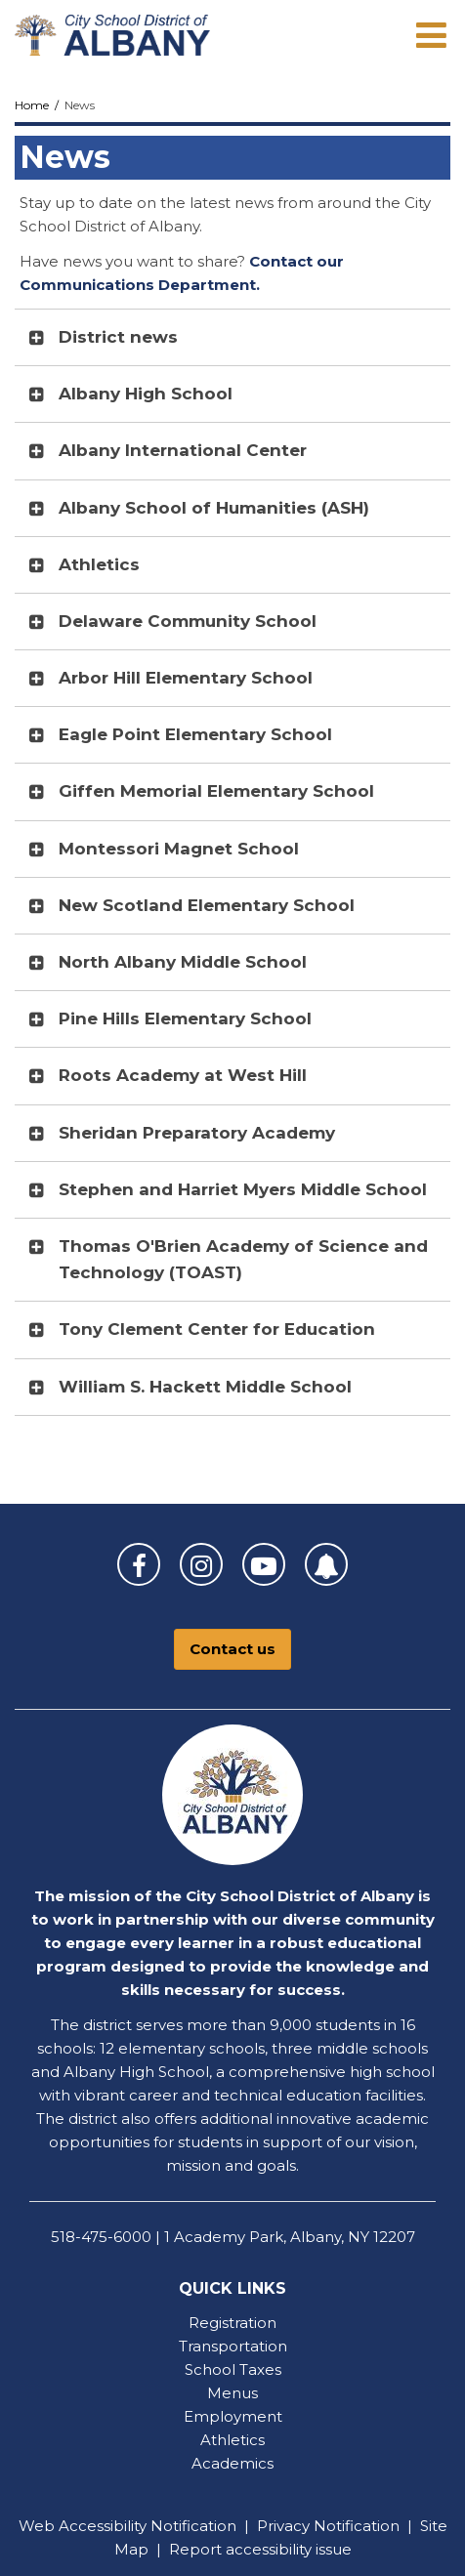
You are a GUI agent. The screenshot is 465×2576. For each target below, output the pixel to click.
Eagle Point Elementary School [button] (195, 734)
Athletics (232, 2440)
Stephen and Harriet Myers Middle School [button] (243, 1189)
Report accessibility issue (260, 2549)
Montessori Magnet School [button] (179, 848)
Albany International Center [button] (183, 450)
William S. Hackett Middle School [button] (205, 1386)
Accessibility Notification (147, 2525)
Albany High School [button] (145, 393)
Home (32, 105)
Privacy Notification (328, 2525)
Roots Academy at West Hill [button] (183, 1075)
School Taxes (233, 2369)
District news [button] (118, 337)
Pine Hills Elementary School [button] (185, 1018)
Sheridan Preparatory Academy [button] (197, 1133)
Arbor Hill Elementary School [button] (186, 677)
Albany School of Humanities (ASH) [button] (214, 508)
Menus (232, 2393)
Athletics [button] (99, 564)
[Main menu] (431, 34)
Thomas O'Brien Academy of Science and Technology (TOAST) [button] (243, 1259)
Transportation (233, 2346)
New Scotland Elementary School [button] (207, 905)
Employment (233, 2416)
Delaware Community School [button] (188, 621)
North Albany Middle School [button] (183, 962)
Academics (232, 2463)
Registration (232, 2322)
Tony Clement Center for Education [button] (217, 1329)
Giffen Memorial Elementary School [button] (216, 791)
